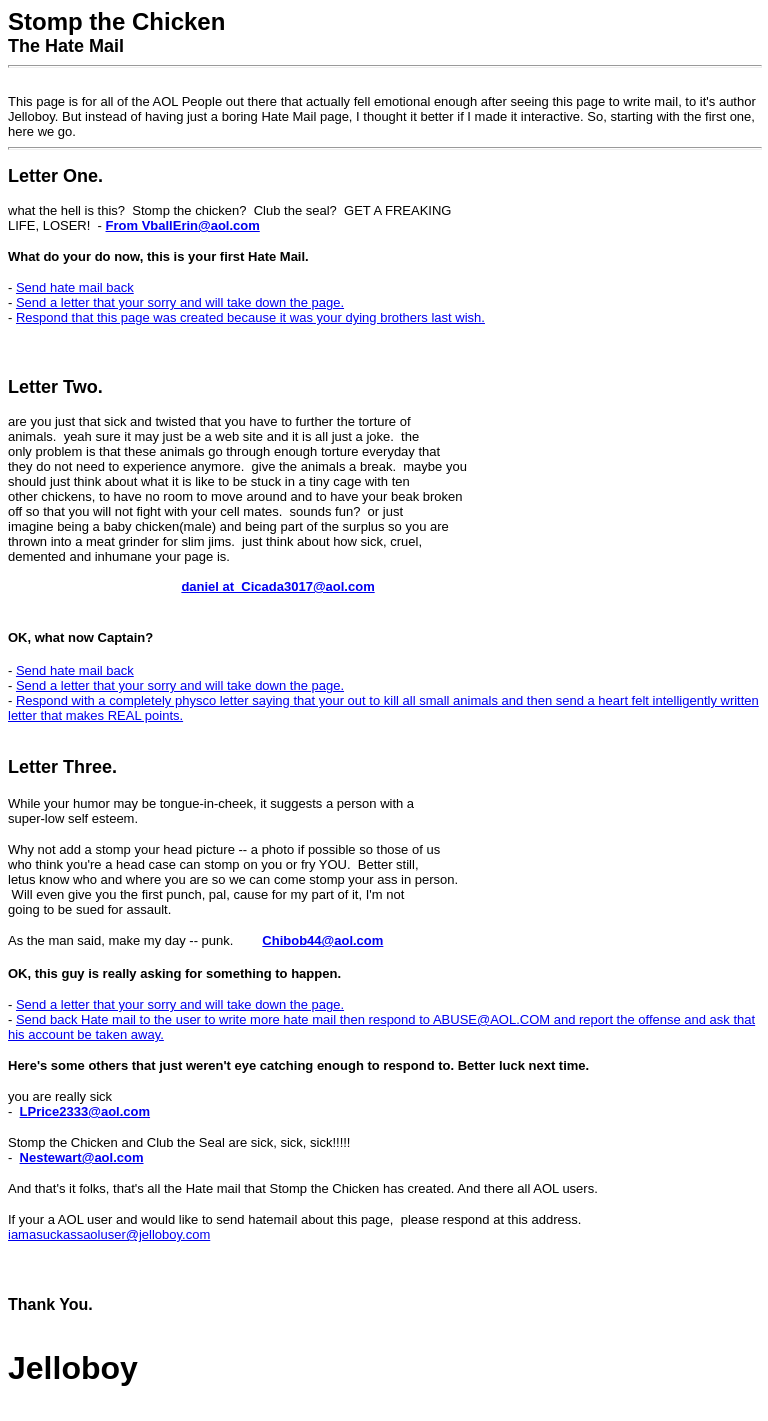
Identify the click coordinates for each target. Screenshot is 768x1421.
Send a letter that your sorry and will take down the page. (180, 302)
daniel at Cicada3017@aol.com (277, 586)
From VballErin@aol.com (183, 225)
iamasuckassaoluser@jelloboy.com (109, 1234)
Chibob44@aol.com (322, 940)
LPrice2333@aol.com (85, 1111)
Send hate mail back (75, 287)
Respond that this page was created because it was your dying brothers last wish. (250, 317)
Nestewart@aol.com (82, 1157)
